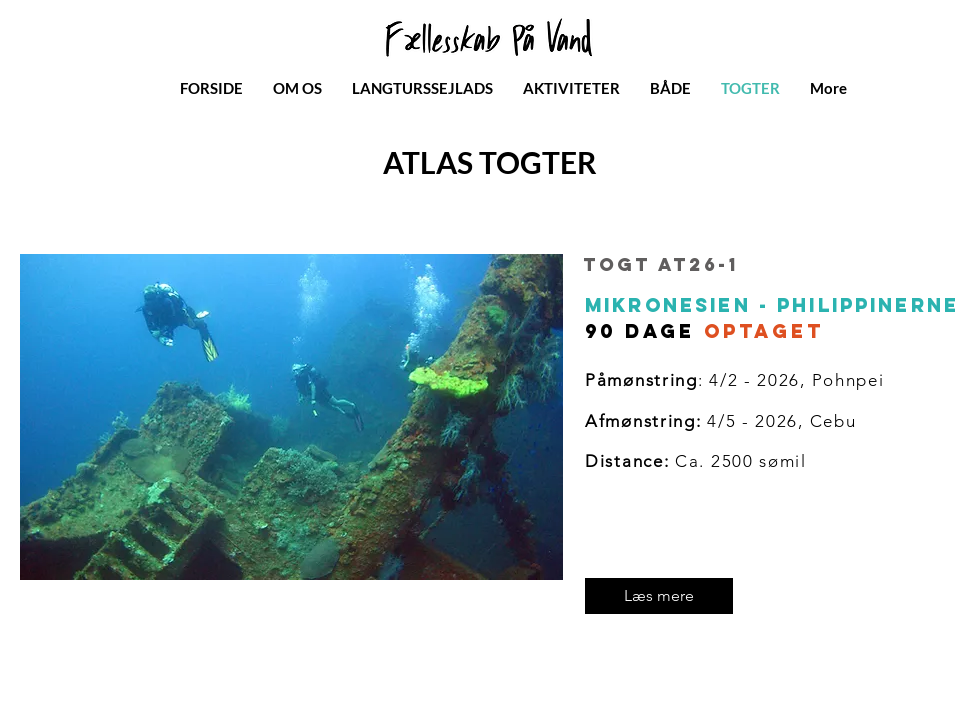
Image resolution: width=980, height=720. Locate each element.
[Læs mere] (659, 596)
